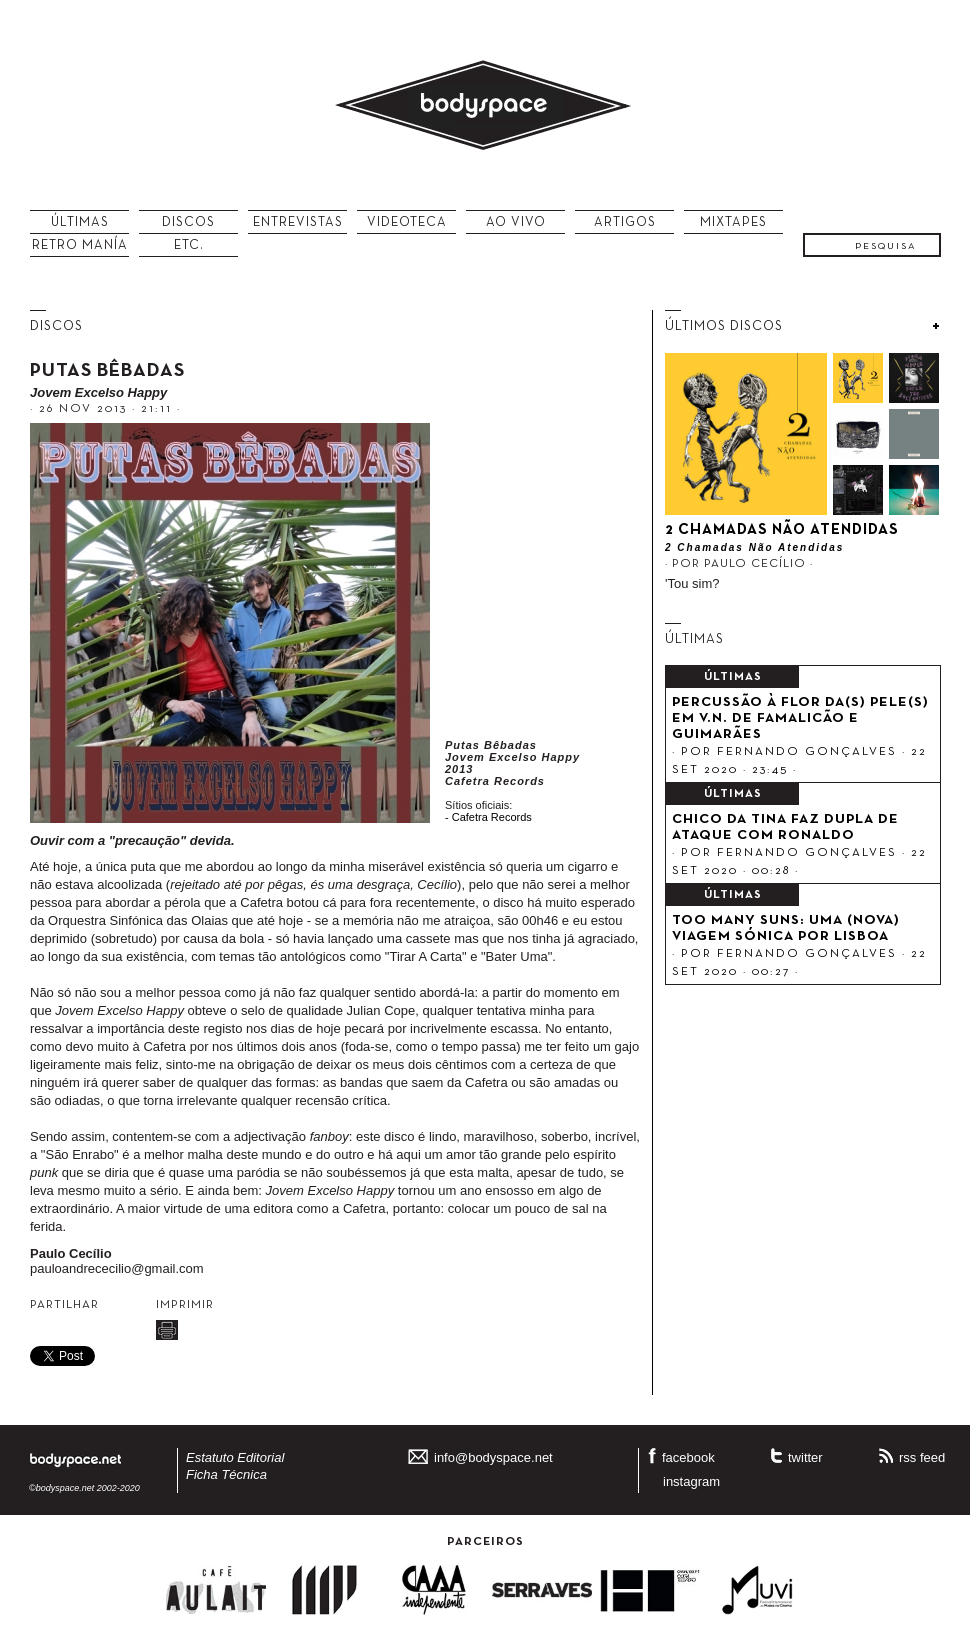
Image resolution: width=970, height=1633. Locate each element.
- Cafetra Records (488, 817)
